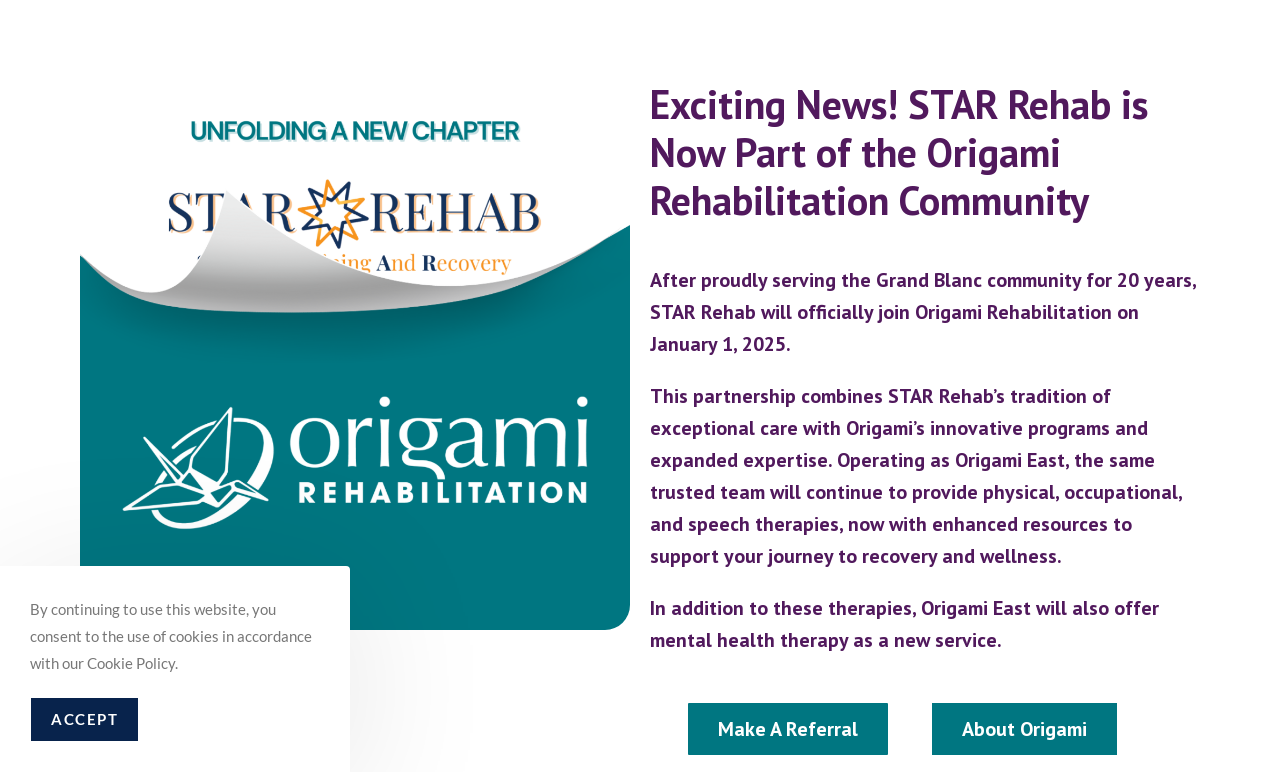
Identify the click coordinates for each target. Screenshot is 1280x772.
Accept (84, 719)
